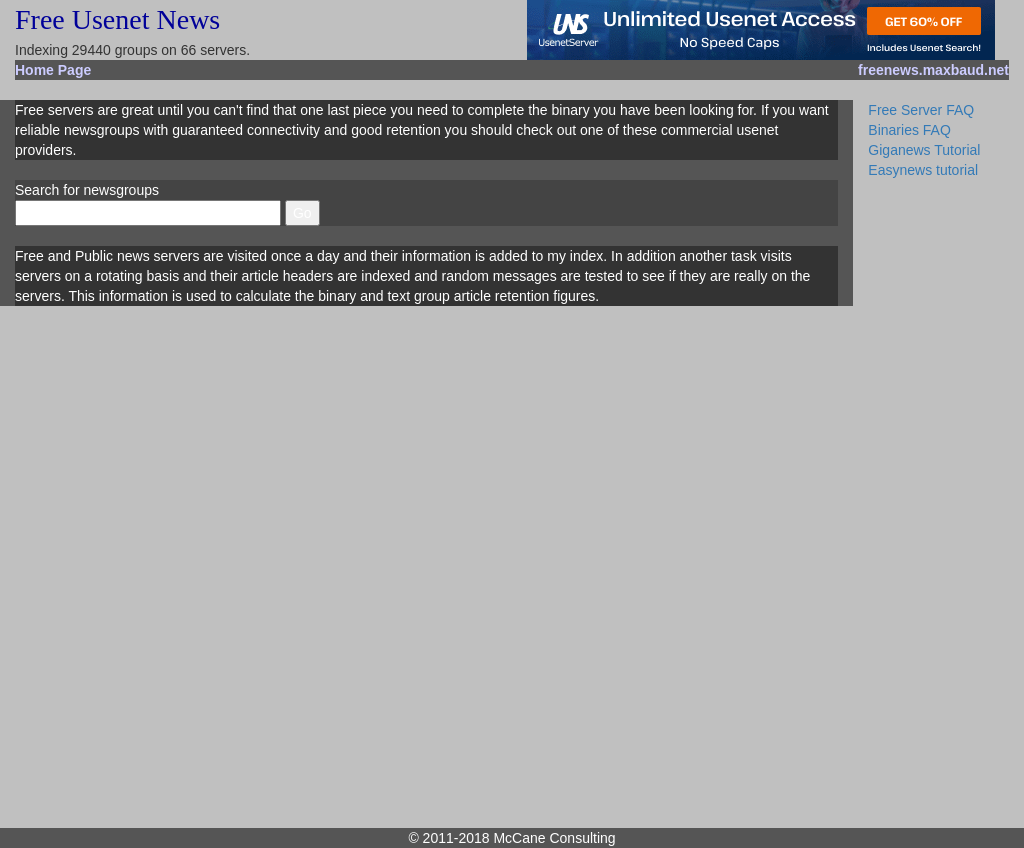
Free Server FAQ (921, 110)
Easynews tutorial (923, 170)
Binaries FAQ (909, 130)
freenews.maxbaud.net (933, 70)
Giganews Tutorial (924, 150)
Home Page (53, 70)
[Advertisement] (938, 500)
